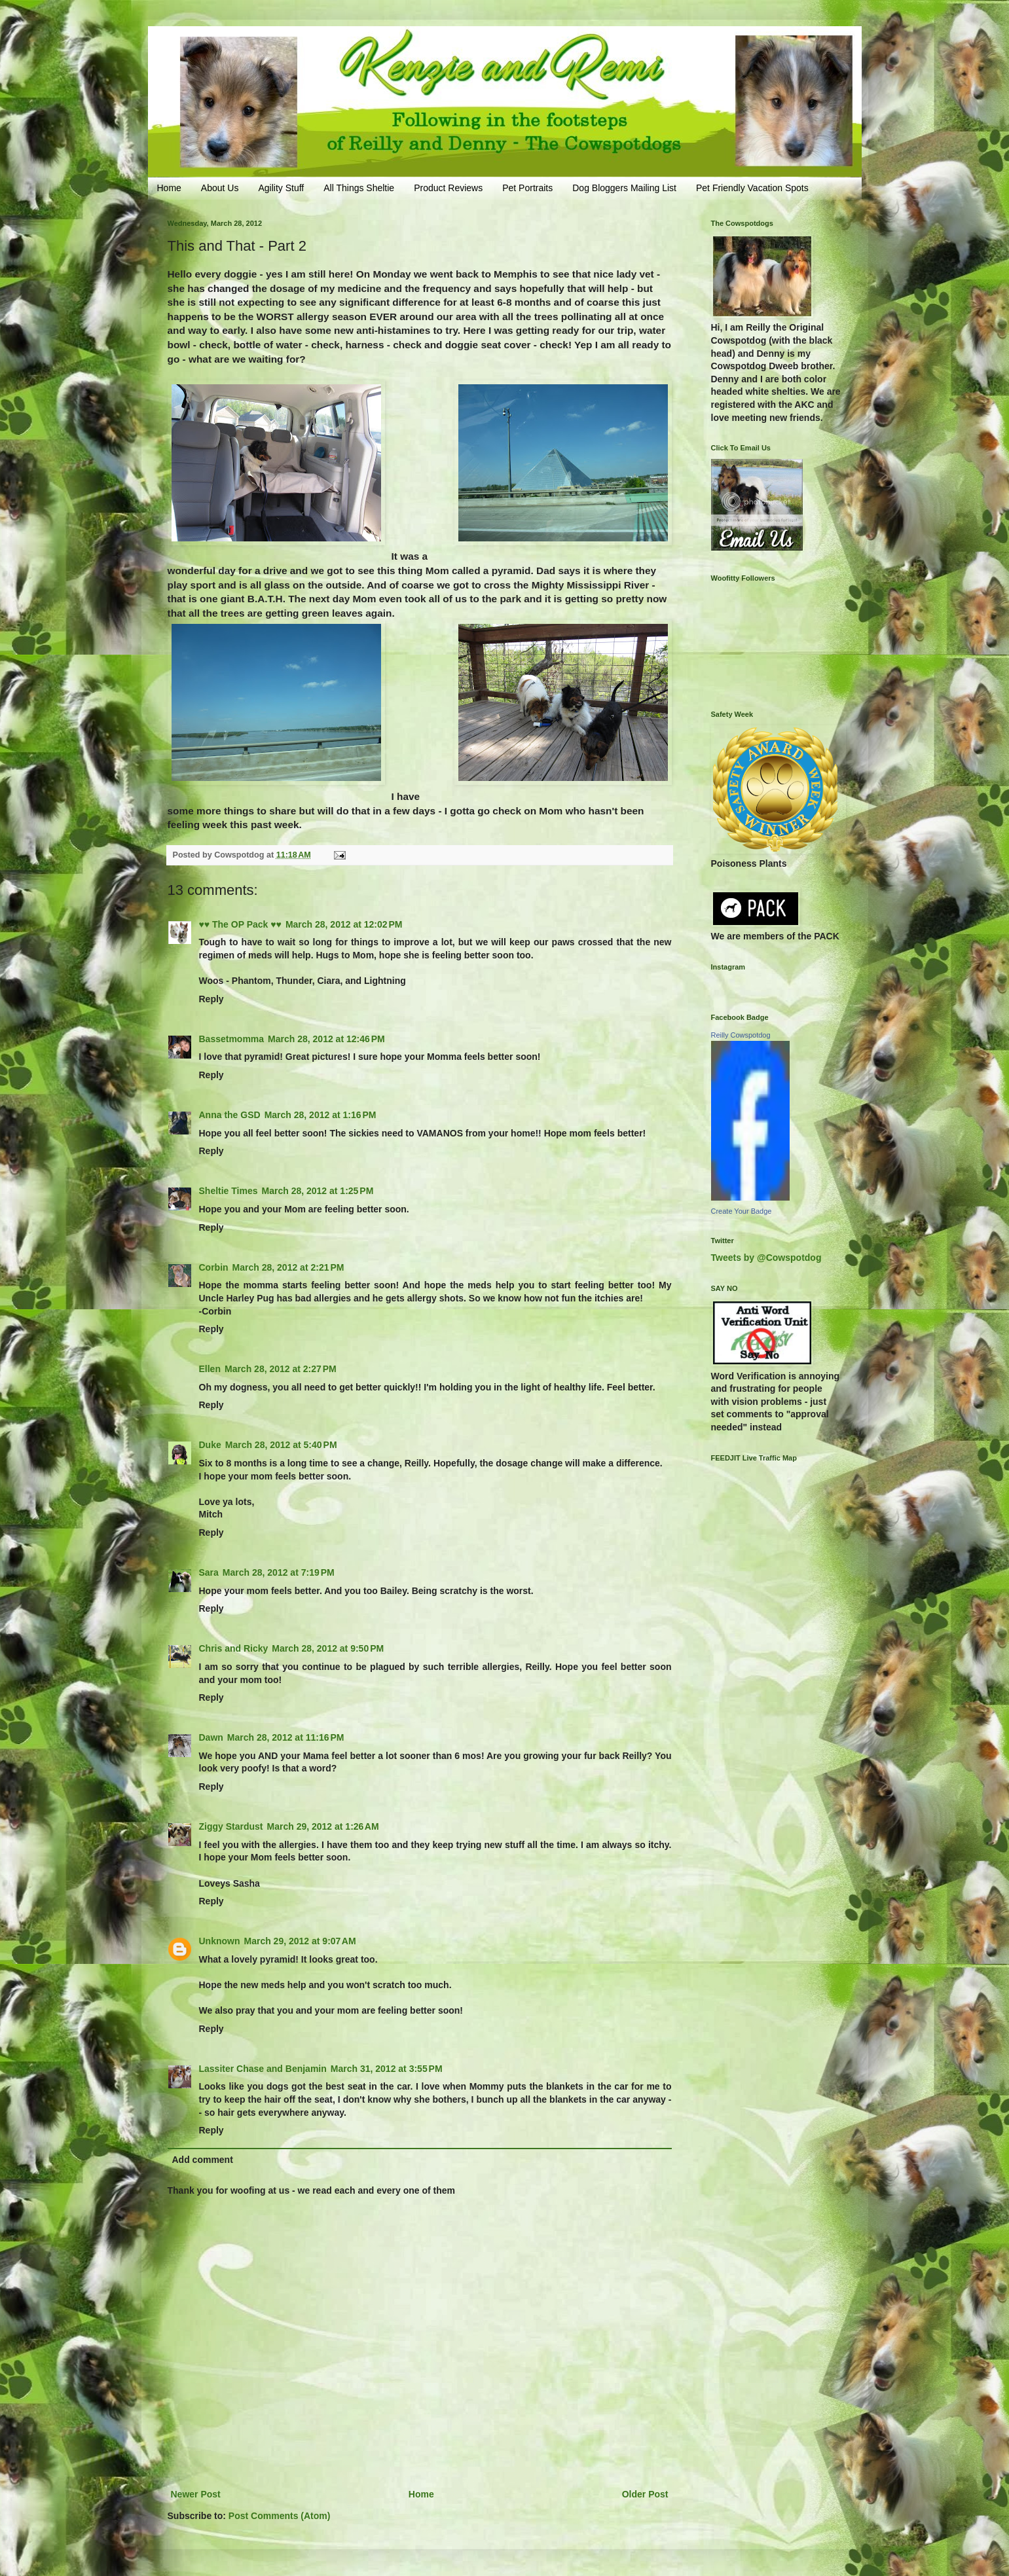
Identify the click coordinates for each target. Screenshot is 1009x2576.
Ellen (210, 1369)
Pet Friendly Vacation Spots (752, 188)
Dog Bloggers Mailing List (624, 188)
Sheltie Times (228, 1191)
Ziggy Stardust (231, 1826)
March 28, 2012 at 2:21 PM (288, 1267)
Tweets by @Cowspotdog (766, 1257)
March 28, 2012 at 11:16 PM (285, 1737)
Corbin (214, 1267)
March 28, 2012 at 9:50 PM (328, 1648)
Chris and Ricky (233, 1648)
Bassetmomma (232, 1039)
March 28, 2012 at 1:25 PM (318, 1191)
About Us (220, 188)
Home (169, 188)
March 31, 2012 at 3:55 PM (387, 2068)
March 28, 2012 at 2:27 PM (281, 1369)
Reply (211, 999)
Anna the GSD (230, 1115)
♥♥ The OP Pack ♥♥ (240, 924)
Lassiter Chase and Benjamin (263, 2068)
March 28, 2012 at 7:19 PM (279, 1572)
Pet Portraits (527, 188)
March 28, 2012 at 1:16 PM (320, 1115)
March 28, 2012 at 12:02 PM (344, 924)
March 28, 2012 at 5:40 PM (281, 1445)
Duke (210, 1445)
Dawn (211, 1737)
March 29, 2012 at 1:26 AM (323, 1826)
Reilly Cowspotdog (741, 1035)
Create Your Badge (741, 1211)
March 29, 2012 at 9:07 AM (300, 1941)
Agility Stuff (281, 188)
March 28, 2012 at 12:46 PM (326, 1039)
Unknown (219, 1941)
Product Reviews (448, 188)
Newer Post (196, 2494)
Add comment (202, 2159)
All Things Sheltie (358, 188)
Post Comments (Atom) (280, 2516)
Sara (209, 1572)
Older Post (645, 2494)
